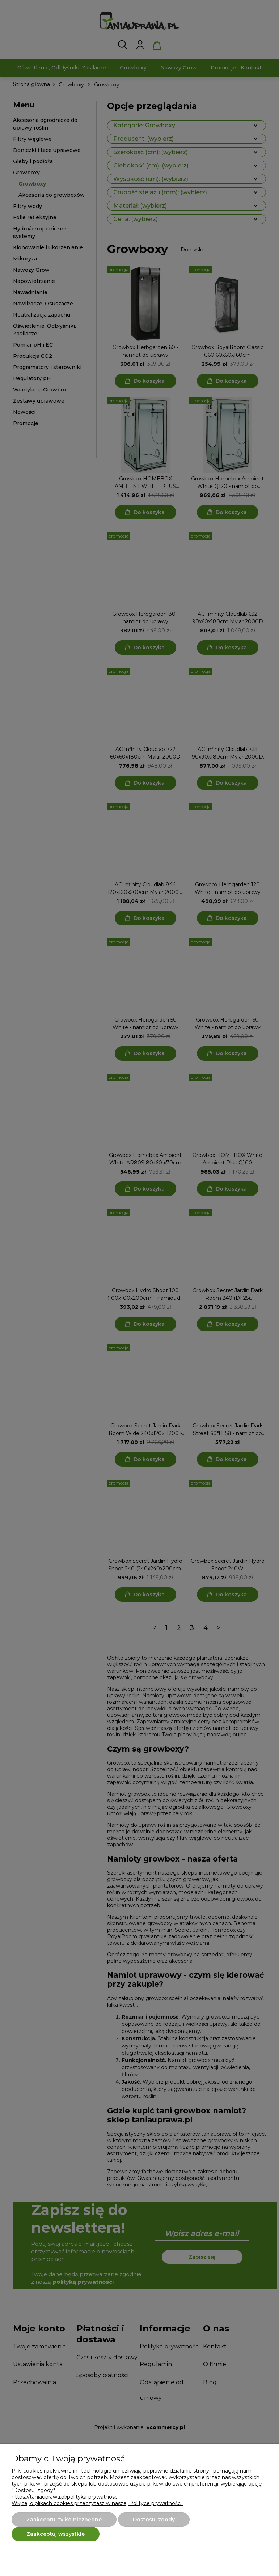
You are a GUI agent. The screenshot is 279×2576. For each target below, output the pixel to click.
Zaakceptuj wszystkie (55, 2534)
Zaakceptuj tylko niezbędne (64, 2519)
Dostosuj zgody (154, 2519)
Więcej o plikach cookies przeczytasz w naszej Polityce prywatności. (97, 2503)
